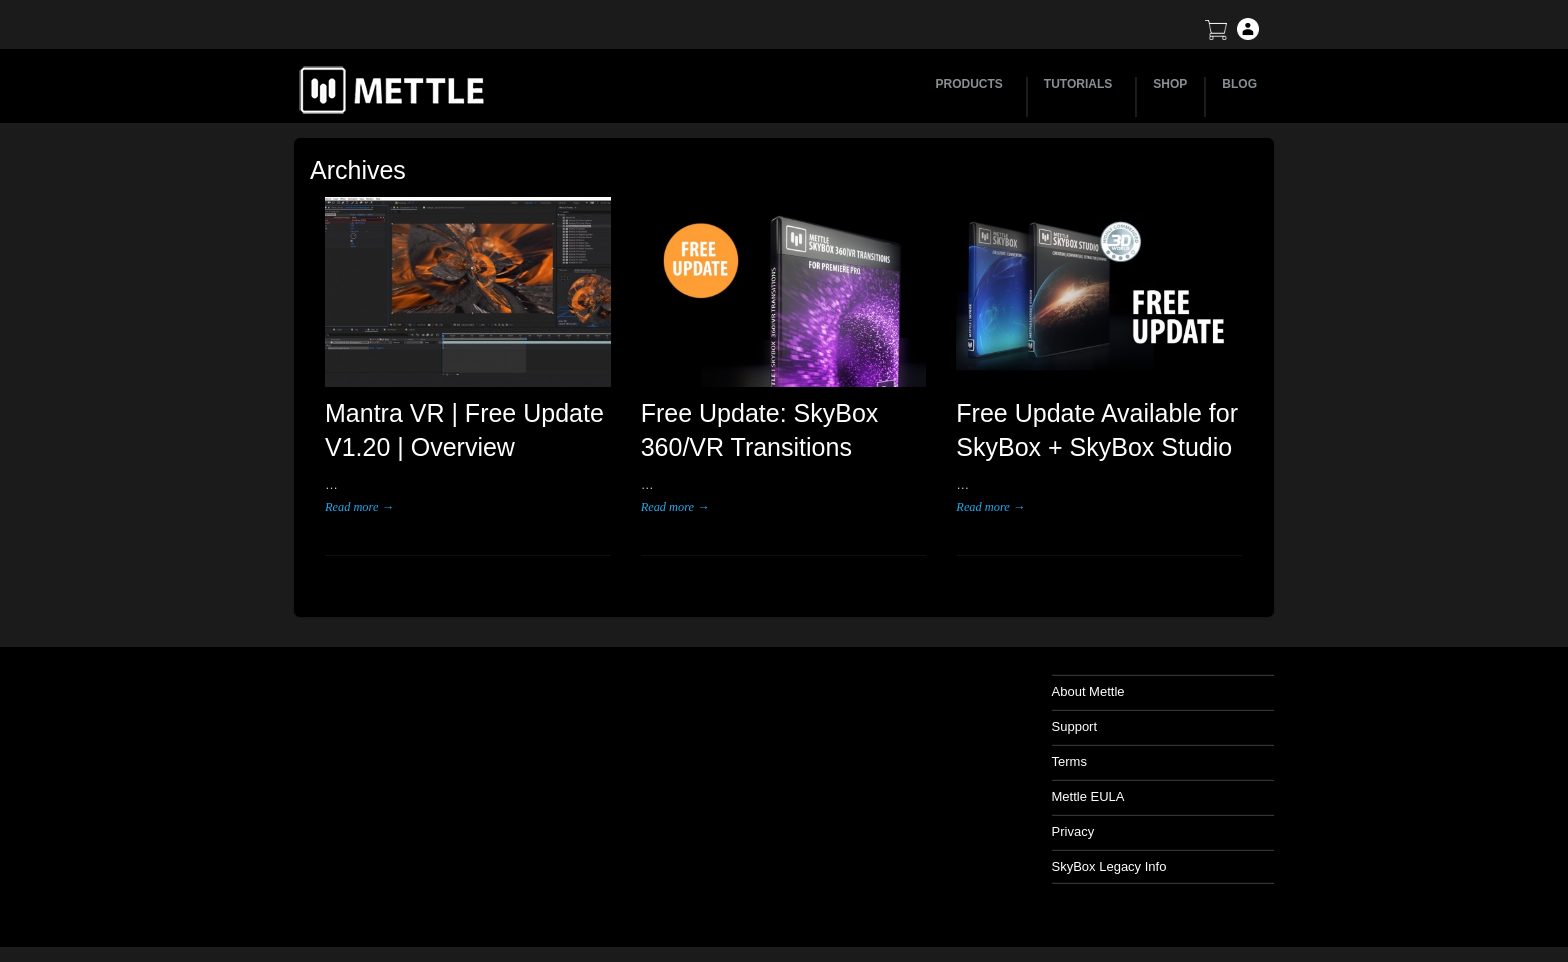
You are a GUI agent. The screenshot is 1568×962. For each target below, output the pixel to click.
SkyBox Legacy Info (1109, 866)
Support (1075, 726)
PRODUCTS (972, 84)
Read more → (359, 507)
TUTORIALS (1081, 84)
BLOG (1239, 84)
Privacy (1073, 831)
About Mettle (1088, 691)
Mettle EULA (1088, 796)
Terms (1069, 761)
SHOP (1170, 84)
